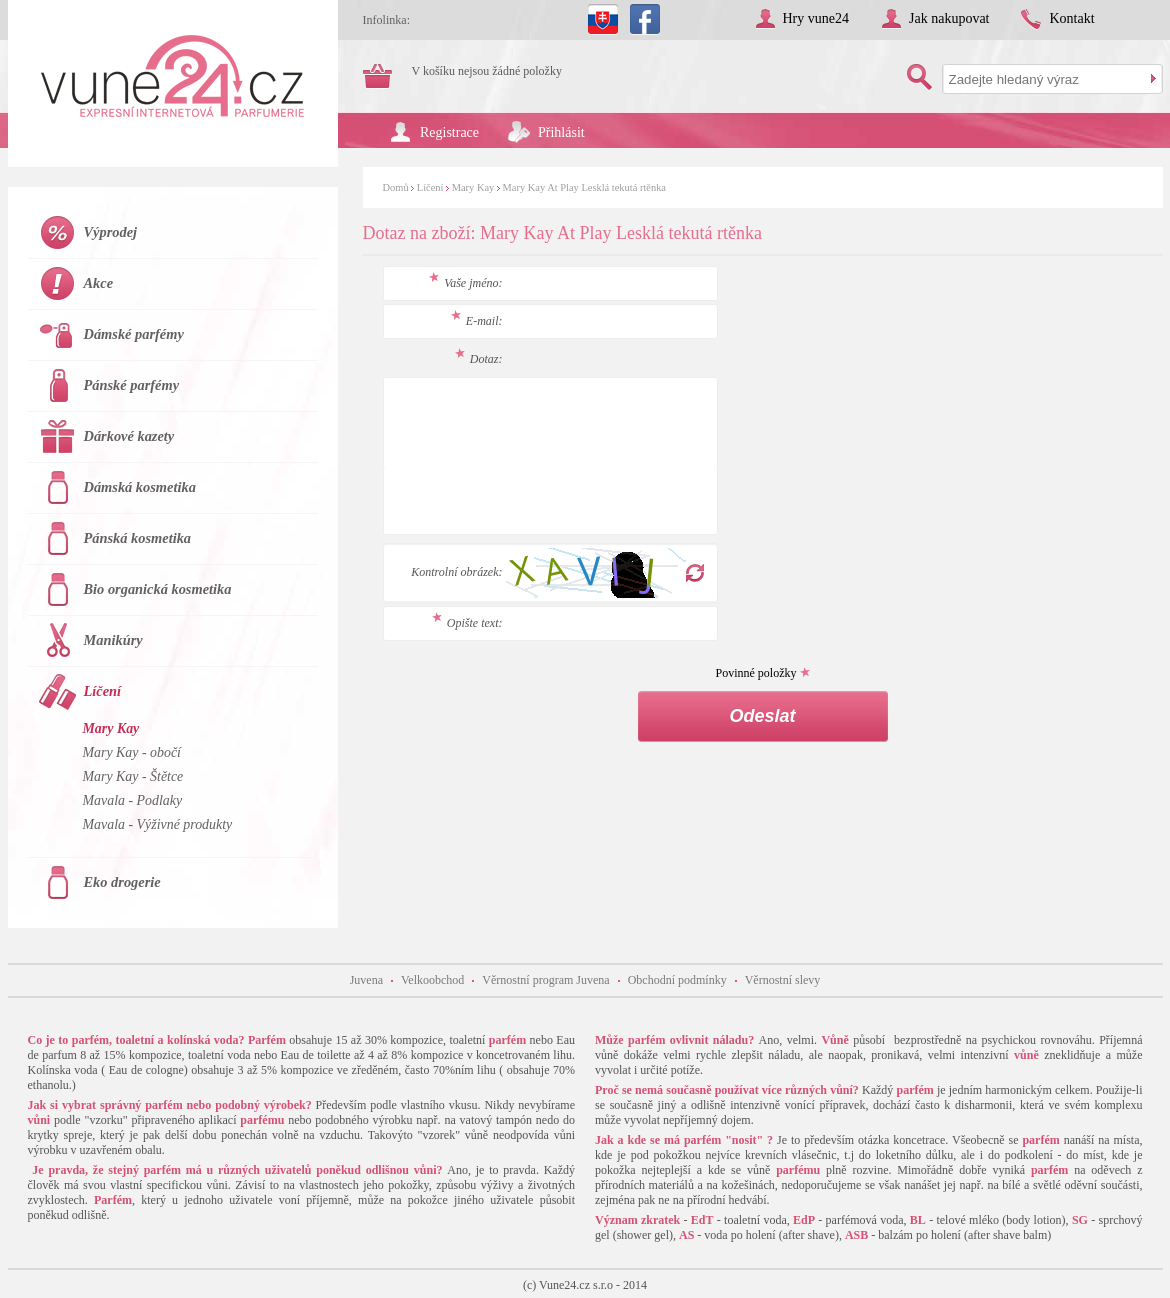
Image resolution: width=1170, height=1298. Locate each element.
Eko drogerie (122, 882)
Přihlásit (561, 132)
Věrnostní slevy (783, 980)
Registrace (449, 132)
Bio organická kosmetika (158, 589)
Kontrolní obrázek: (456, 572)
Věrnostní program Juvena (545, 980)
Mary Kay (473, 187)
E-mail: (477, 321)
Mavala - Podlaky (133, 800)
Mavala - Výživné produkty (158, 824)
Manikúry (113, 640)
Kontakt (1071, 18)
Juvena (366, 980)
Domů (396, 187)
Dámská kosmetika (140, 487)
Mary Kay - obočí (132, 752)
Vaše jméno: (465, 283)
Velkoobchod (432, 980)
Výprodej (111, 232)
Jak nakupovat (949, 18)
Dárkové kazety (129, 436)
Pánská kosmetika (138, 538)
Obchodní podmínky (677, 980)
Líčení (430, 187)
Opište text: (467, 623)
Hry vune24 (816, 18)
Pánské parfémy (132, 385)
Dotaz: (479, 359)
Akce (99, 283)
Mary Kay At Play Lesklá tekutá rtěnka (584, 187)
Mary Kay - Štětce (133, 776)
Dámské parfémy (134, 334)
